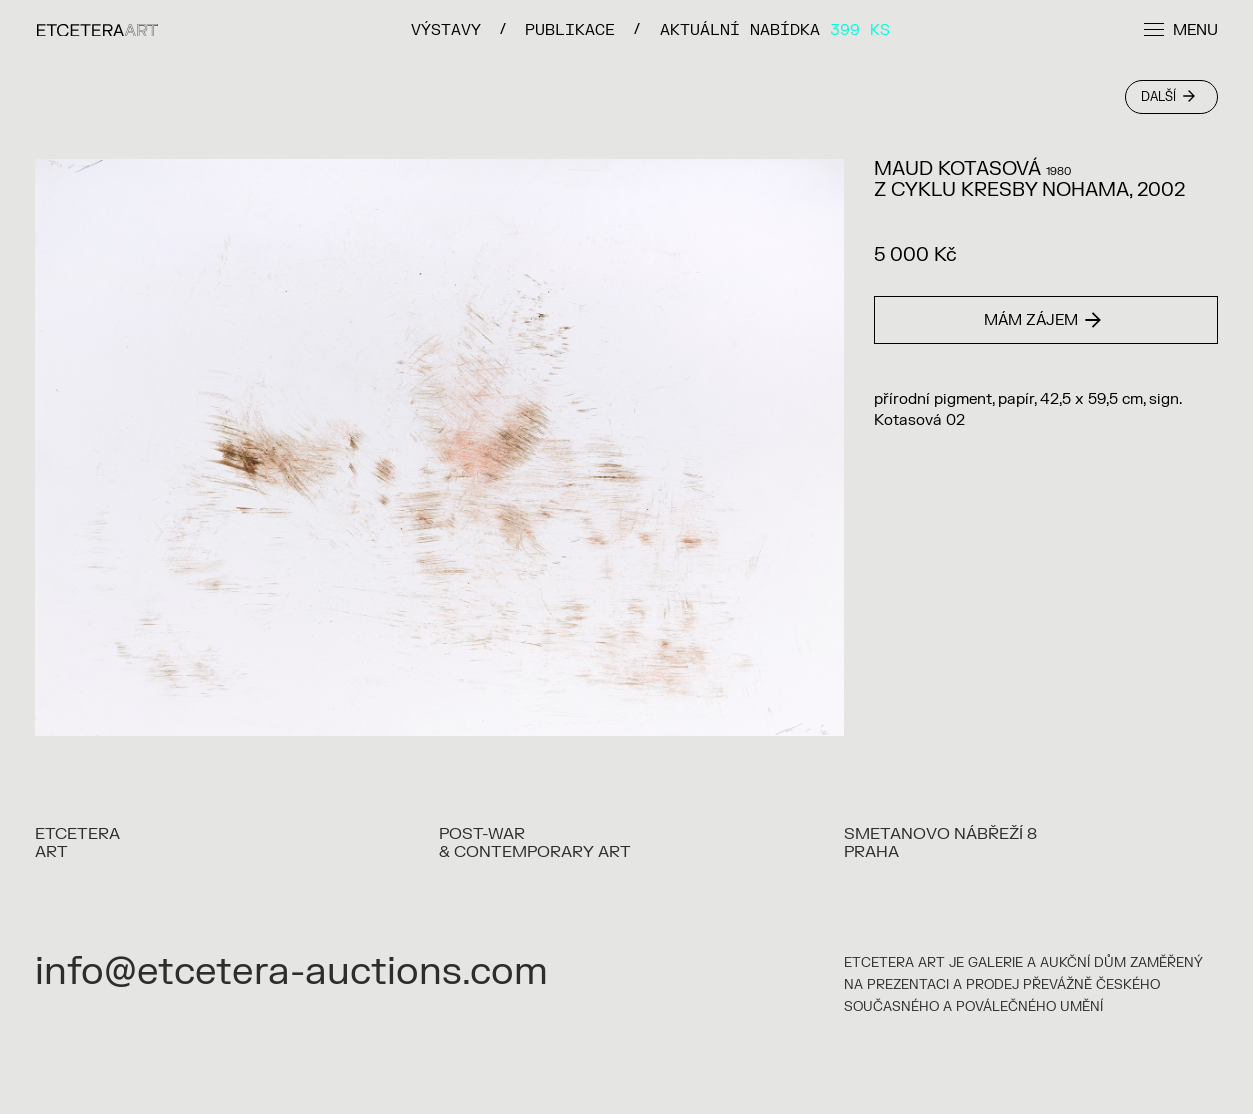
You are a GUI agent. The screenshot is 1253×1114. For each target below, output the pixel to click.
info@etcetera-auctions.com (291, 972)
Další (1168, 97)
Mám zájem (1042, 320)
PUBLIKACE (570, 29)
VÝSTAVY (446, 29)
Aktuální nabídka (775, 29)
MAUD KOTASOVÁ (957, 169)
